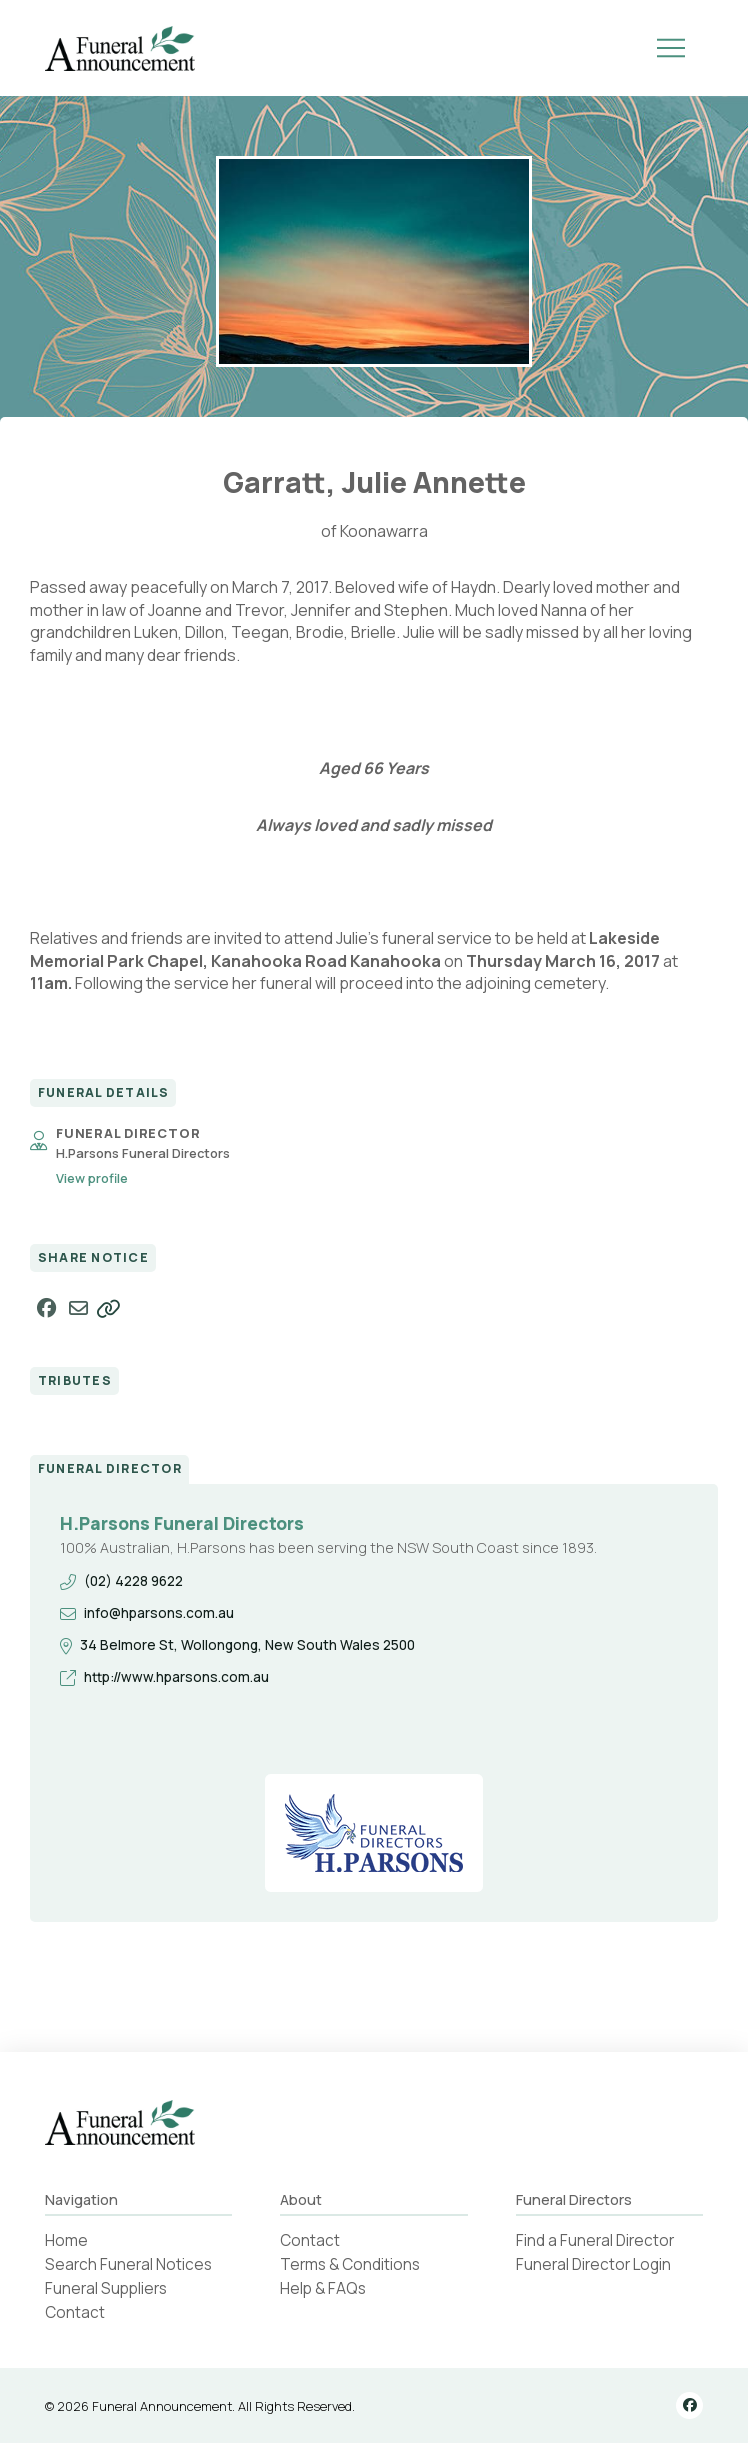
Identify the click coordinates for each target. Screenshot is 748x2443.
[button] (671, 48)
